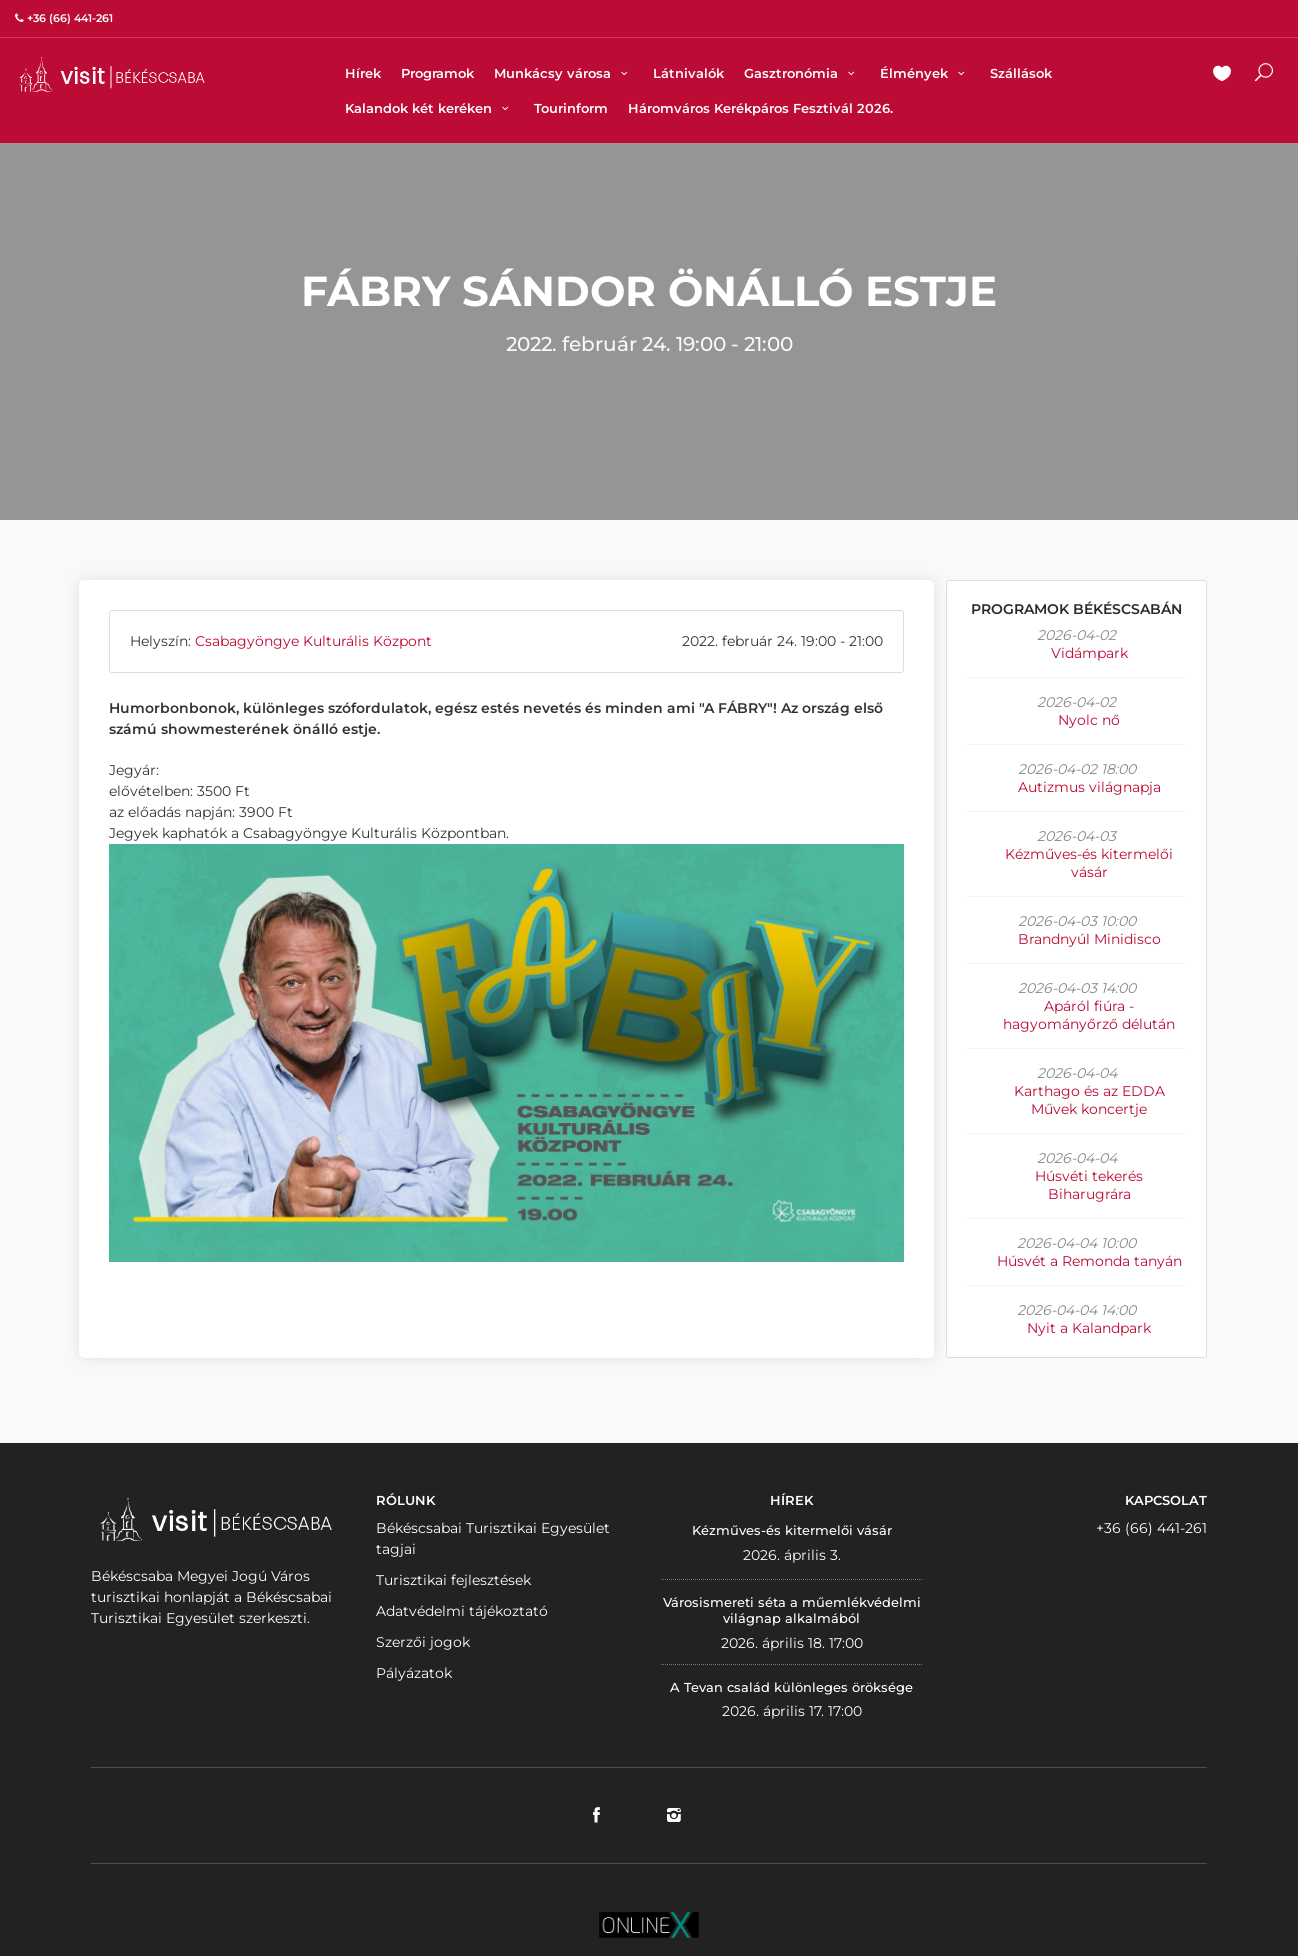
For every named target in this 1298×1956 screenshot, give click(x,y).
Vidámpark (1089, 653)
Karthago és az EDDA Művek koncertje (1089, 1100)
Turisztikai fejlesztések (453, 1580)
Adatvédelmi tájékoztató (462, 1611)
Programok (437, 73)
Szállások (1021, 73)
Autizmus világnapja (1089, 787)
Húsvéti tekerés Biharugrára (1089, 1185)
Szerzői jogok (423, 1642)
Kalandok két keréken (429, 108)
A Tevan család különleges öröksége (791, 1687)
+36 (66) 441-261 (1151, 1528)
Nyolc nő (1089, 720)
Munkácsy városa (563, 73)
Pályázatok (414, 1673)
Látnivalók (688, 73)
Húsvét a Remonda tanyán (1089, 1261)
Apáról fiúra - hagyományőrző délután (1089, 1015)
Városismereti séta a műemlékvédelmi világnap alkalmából (792, 1610)
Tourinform (571, 108)
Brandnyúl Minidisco (1089, 939)
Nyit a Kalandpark (1089, 1328)
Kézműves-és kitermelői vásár (1089, 863)
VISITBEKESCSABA (112, 74)
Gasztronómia (802, 73)
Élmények (925, 73)
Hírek (363, 73)
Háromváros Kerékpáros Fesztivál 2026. (760, 108)
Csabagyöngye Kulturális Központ (313, 641)
